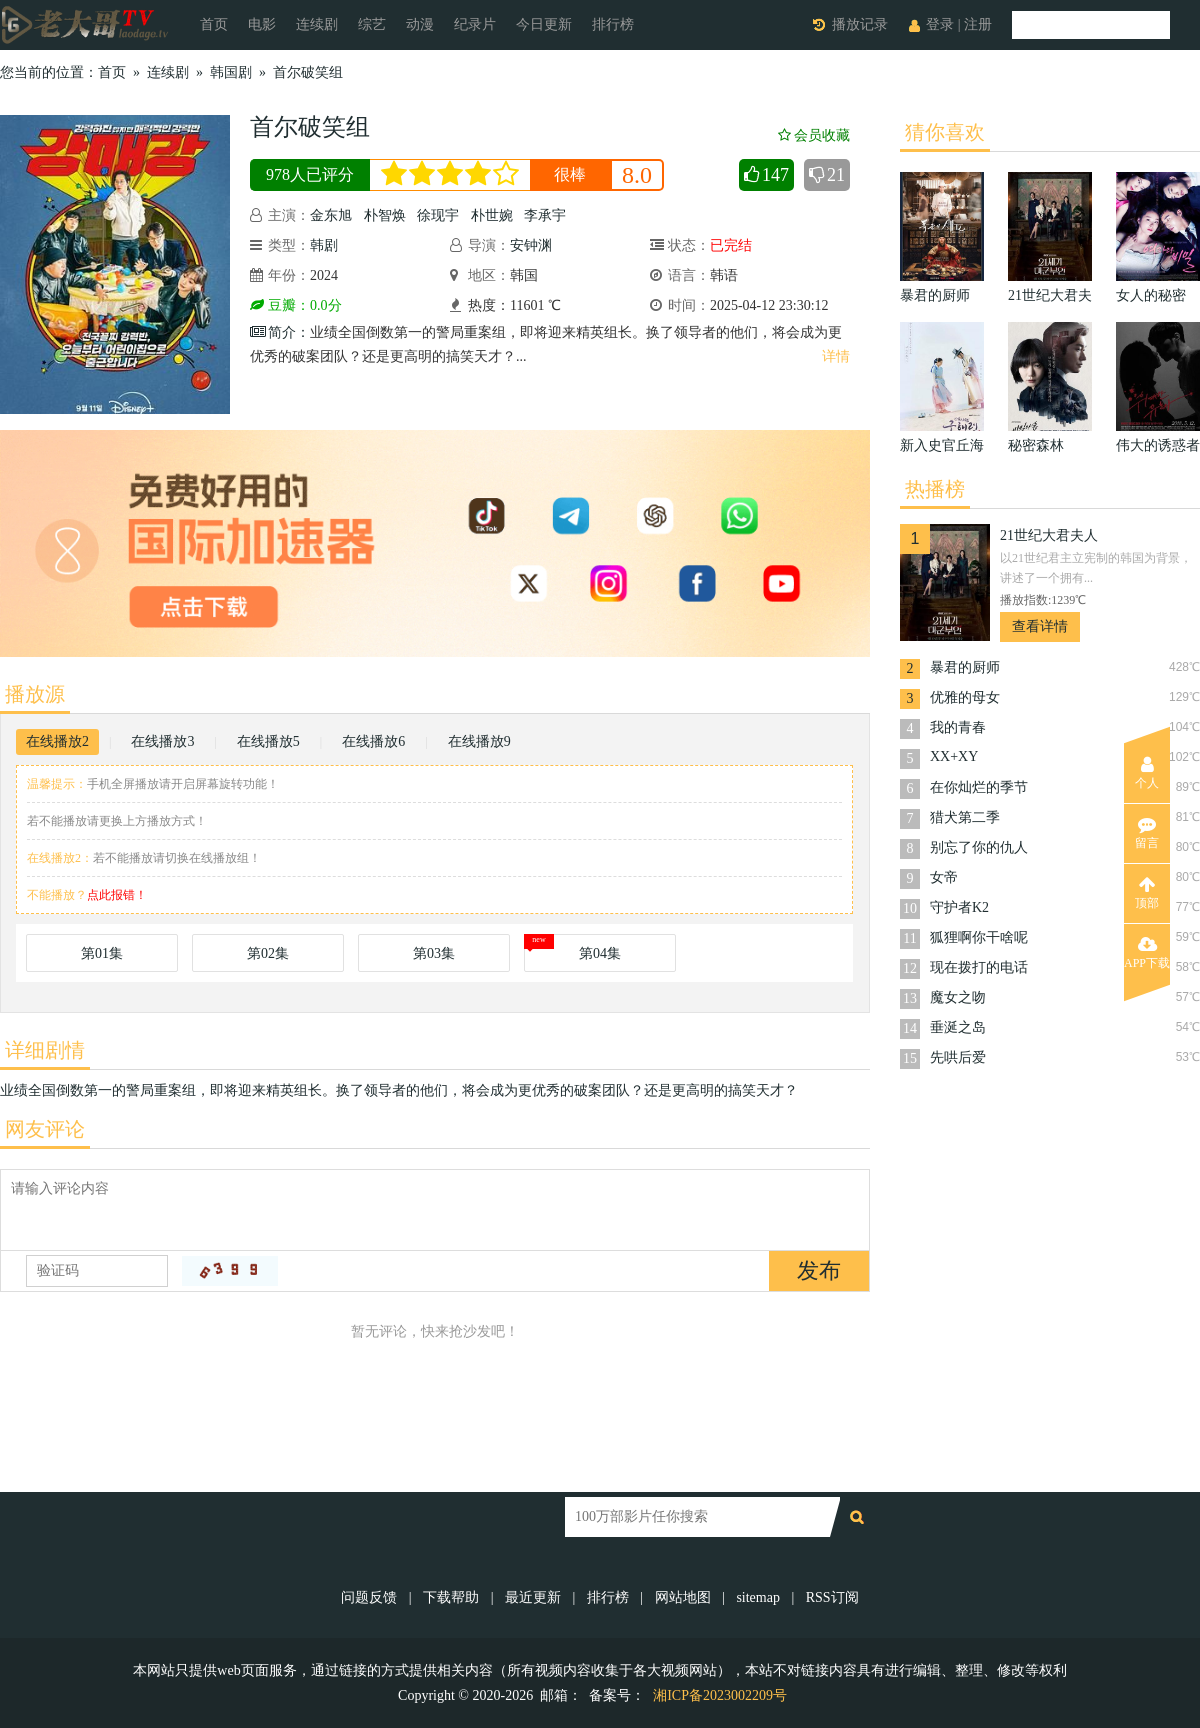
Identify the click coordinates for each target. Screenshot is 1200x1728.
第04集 (600, 953)
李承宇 (545, 215)
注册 (978, 24)
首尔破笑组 (308, 72)
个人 (1147, 773)
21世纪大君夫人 (1049, 535)
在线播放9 (479, 741)
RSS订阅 (832, 1597)
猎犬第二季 (965, 817)
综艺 (372, 24)
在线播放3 (162, 741)
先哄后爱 (958, 1057)
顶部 (1147, 893)
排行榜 (613, 24)
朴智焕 (385, 215)
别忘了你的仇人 (979, 847)
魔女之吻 (958, 997)
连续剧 (317, 24)
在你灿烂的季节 (979, 787)
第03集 (434, 953)
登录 (940, 24)
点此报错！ (117, 895)
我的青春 (958, 727)
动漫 (420, 24)
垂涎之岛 (958, 1027)
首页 (214, 24)
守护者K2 (959, 907)
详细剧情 (45, 1050)
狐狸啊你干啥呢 (979, 937)
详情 (836, 356)
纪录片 (475, 24)
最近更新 (533, 1597)
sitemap (758, 1597)
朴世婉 (492, 215)
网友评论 (45, 1129)
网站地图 (683, 1597)
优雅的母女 (965, 697)
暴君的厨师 (965, 667)
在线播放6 (373, 741)
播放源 (35, 694)
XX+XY (954, 756)
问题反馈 (371, 1597)
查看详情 (1040, 626)
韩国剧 (231, 72)
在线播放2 (57, 741)
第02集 (268, 953)
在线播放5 (268, 741)
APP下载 (1147, 953)
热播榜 (935, 489)
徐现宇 (438, 215)
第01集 (102, 953)
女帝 (944, 877)
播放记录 (860, 24)
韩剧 (324, 245)
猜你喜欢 (945, 132)
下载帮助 (451, 1597)
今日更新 (544, 24)
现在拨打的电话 (979, 967)
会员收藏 (814, 135)
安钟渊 (531, 245)
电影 (262, 24)
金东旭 (331, 215)
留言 (1147, 833)
